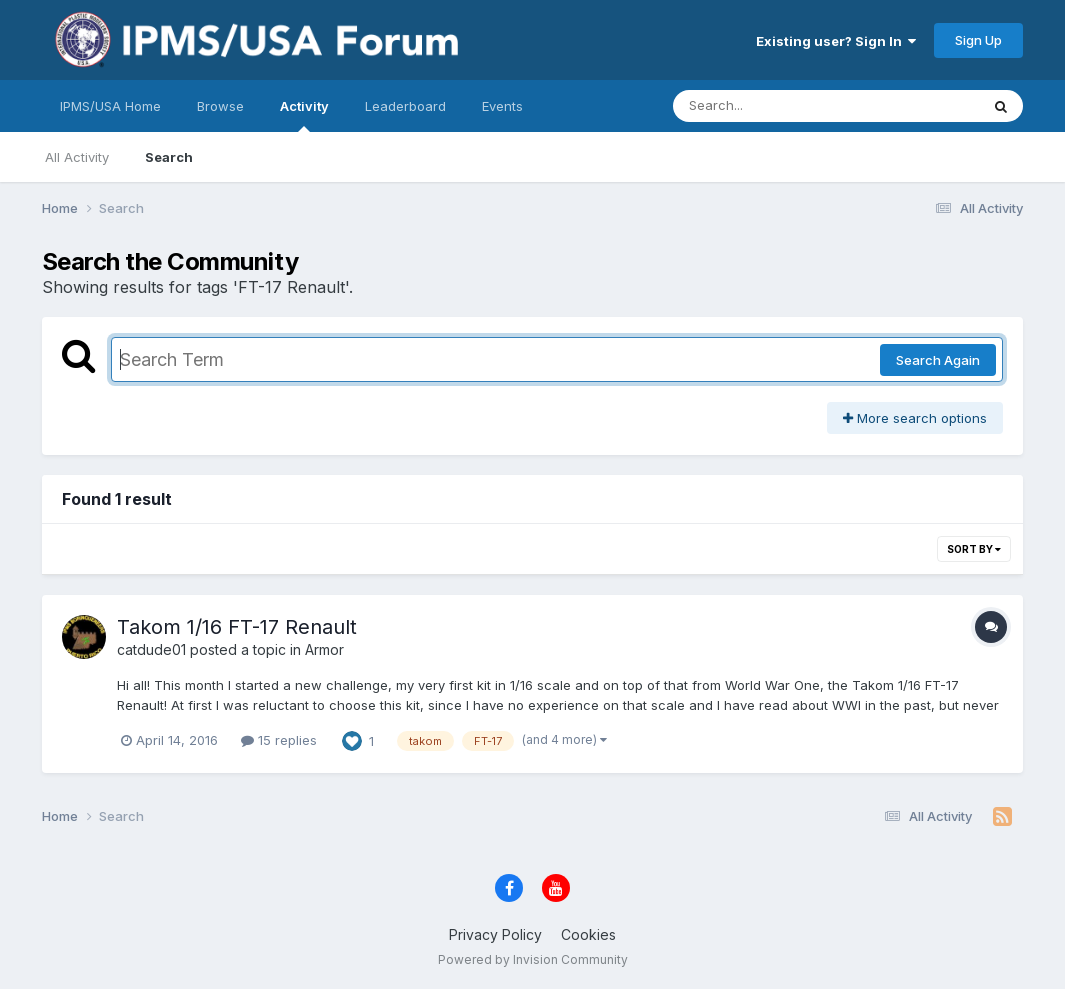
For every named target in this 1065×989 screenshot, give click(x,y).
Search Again (938, 360)
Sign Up (978, 40)
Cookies (588, 934)
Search (169, 157)
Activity (304, 115)
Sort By (974, 549)
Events (502, 106)
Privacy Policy (495, 934)
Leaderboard (405, 106)
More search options (915, 418)
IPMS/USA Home (110, 106)
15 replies (279, 740)
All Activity (77, 157)
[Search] (771, 106)
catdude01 (151, 649)
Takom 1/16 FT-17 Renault (237, 627)
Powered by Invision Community (533, 959)
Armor (324, 649)
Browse (220, 106)
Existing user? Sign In (836, 41)
